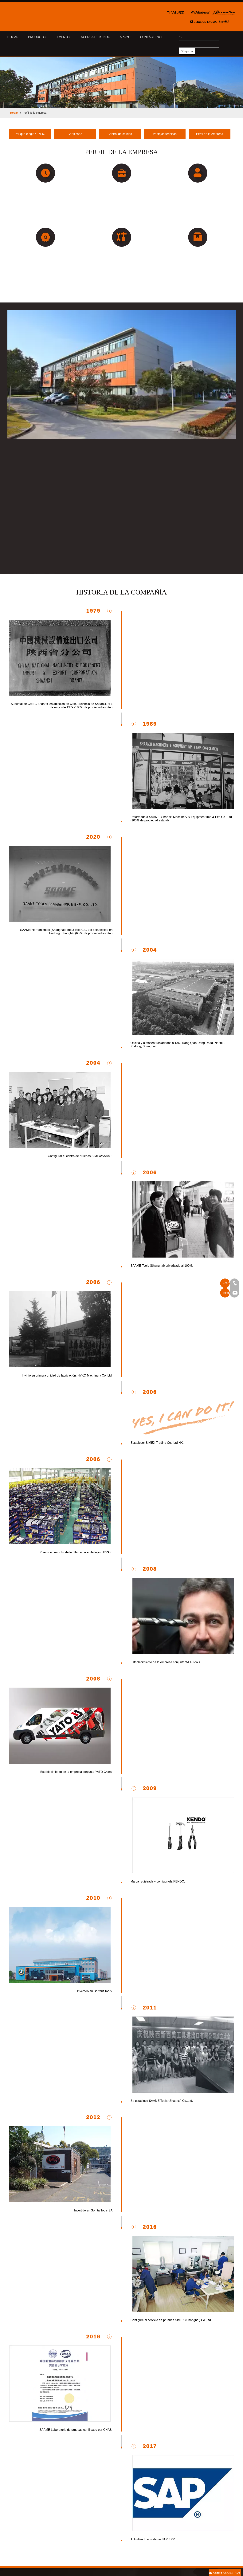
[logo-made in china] (224, 12)
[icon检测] (45, 237)
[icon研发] (121, 237)
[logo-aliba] (200, 12)
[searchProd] (199, 44)
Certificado (75, 134)
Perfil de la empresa (209, 134)
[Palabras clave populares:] (187, 51)
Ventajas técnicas (165, 134)
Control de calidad (120, 134)
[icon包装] (197, 237)
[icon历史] (45, 173)
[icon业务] (121, 173)
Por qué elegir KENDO (30, 134)
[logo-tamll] (175, 12)
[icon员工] (197, 173)
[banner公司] (121, 82)
